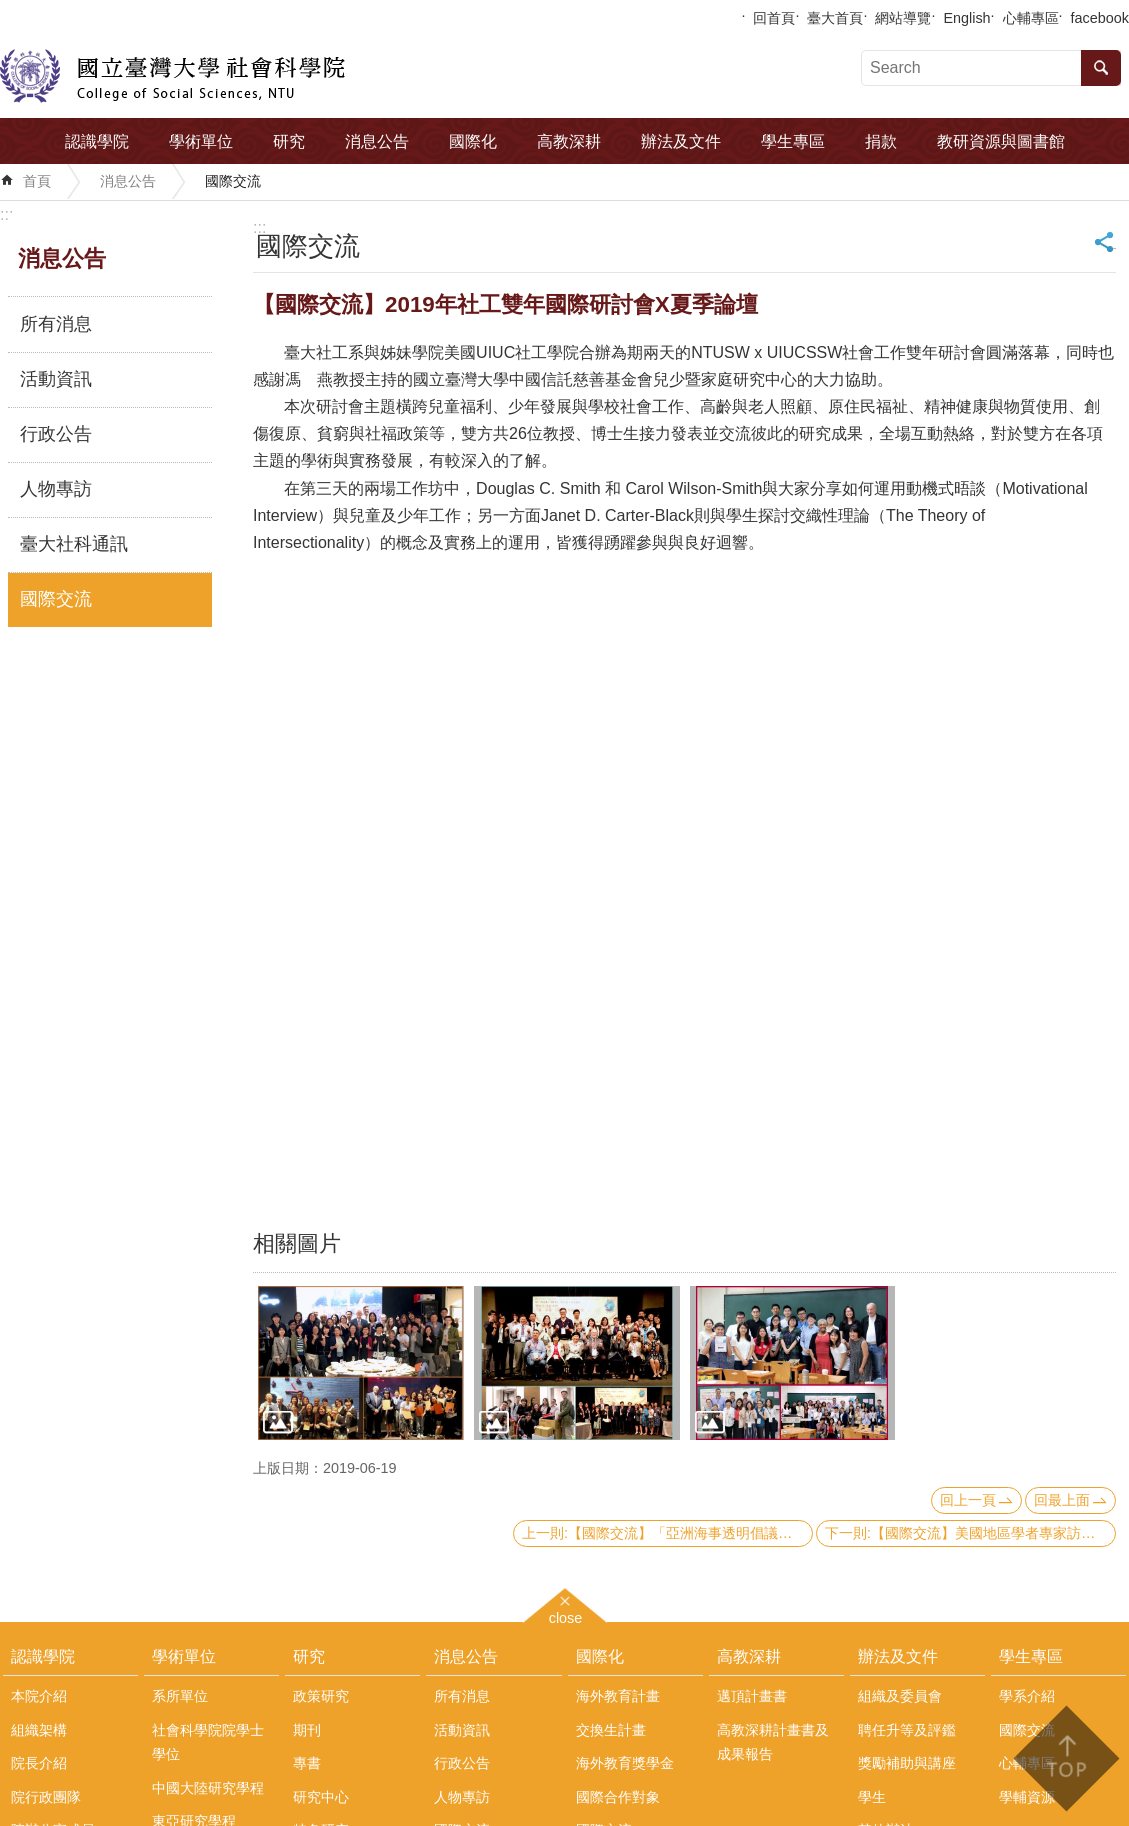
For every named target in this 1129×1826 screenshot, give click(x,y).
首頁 (37, 181)
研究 (289, 141)
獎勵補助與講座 (907, 1763)
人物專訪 (56, 489)
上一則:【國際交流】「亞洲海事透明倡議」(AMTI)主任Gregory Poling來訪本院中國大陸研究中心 (667, 1533)
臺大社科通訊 (74, 544)
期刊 (307, 1730)
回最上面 (1062, 1500)
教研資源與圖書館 (1001, 141)
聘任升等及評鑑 (907, 1730)
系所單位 (180, 1696)
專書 (307, 1763)
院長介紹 (39, 1763)
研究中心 (321, 1797)
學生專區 (793, 141)
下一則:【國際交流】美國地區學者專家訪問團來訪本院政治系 (970, 1533)
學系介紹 (1027, 1696)
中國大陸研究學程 (208, 1788)
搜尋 (1101, 68)
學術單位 (201, 141)
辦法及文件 (681, 141)
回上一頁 (968, 1500)
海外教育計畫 (618, 1696)
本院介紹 (39, 1696)
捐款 (881, 141)
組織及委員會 (900, 1696)
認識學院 (97, 141)
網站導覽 (903, 18)
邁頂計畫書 (752, 1696)
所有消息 (56, 324)
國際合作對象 (618, 1797)
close (566, 1615)
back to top (1065, 1758)
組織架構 (39, 1730)
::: (6, 214)
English (966, 18)
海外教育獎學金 (625, 1763)
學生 (872, 1797)
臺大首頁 (835, 18)
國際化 (473, 141)
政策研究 (321, 1696)
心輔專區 (1031, 18)
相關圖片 (297, 1243)
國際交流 (233, 181)
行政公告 (56, 434)
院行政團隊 (46, 1797)
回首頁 (774, 18)
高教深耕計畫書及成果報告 (773, 1742)
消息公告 (377, 141)
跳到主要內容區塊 (10, 10)
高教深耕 (569, 141)
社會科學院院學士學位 (208, 1742)
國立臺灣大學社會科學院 (172, 76)
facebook (1100, 18)
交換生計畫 (611, 1730)
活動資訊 (56, 379)
